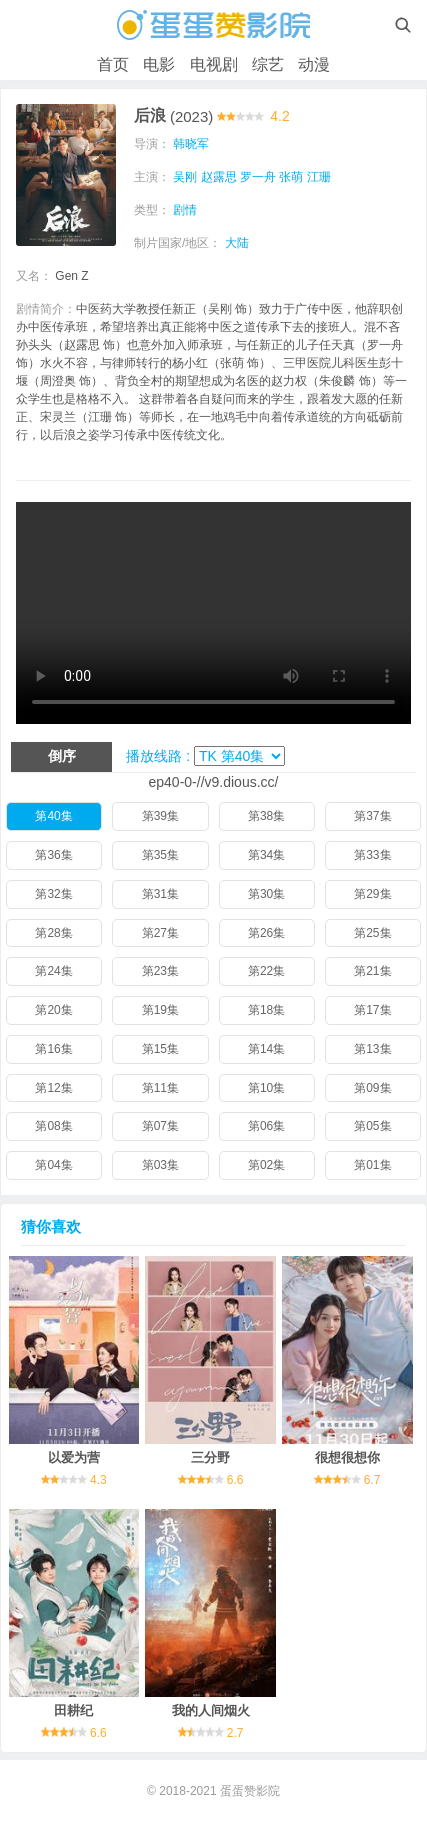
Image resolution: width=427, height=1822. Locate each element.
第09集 (372, 1088)
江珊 (319, 177)
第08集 (53, 1126)
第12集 (53, 1088)
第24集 (53, 971)
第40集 (53, 816)
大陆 (237, 243)
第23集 (160, 971)
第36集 (53, 855)
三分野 (210, 1457)
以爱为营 (74, 1457)
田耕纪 (73, 1710)
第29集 (372, 894)
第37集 (372, 816)
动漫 (314, 64)
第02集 (266, 1165)
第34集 (266, 855)
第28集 (53, 933)
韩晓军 (191, 144)
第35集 (160, 855)
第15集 (160, 1049)
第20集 (53, 1010)
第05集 (372, 1126)
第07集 (160, 1126)
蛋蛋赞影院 (250, 1791)
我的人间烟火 (211, 1710)
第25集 (372, 933)
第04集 (53, 1165)
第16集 (53, 1049)
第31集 (160, 894)
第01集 (372, 1165)
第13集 (372, 1049)
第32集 (53, 894)
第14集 (266, 1049)
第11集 (160, 1088)
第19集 (160, 1010)
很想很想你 (347, 1457)
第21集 (372, 971)
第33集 (372, 855)
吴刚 (185, 177)
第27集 (160, 933)
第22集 (266, 971)
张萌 (291, 177)
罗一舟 (258, 177)
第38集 (266, 816)
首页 (113, 64)
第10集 (266, 1088)
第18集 (266, 1010)
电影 (159, 64)
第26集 (266, 933)
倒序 (62, 756)
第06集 (266, 1126)
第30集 (266, 894)
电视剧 (214, 64)
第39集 (160, 816)
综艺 (268, 64)
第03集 (160, 1165)
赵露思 (219, 177)
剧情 (185, 210)
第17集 (372, 1010)
